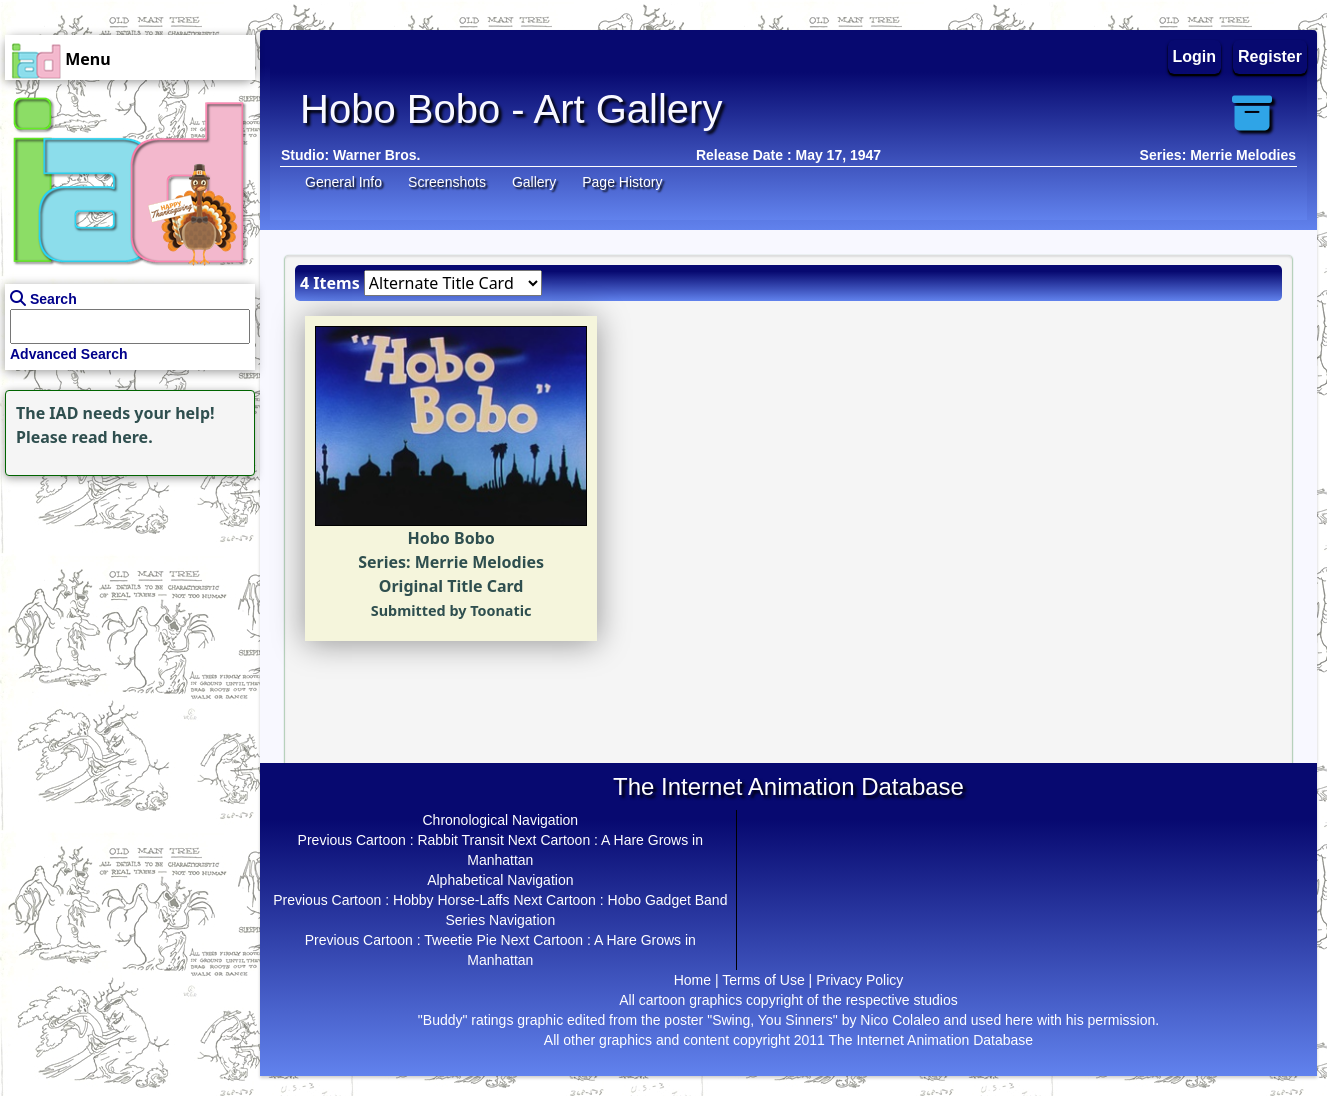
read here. (112, 437)
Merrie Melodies (479, 562)
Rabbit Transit (460, 840)
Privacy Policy (859, 980)
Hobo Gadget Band (668, 900)
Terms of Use (763, 980)
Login (1195, 56)
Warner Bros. (376, 155)
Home (692, 980)
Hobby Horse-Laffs (451, 900)
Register (1270, 56)
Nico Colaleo (899, 1020)
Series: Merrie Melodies (1218, 155)
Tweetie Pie (460, 940)
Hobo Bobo (451, 538)
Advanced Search (69, 354)
